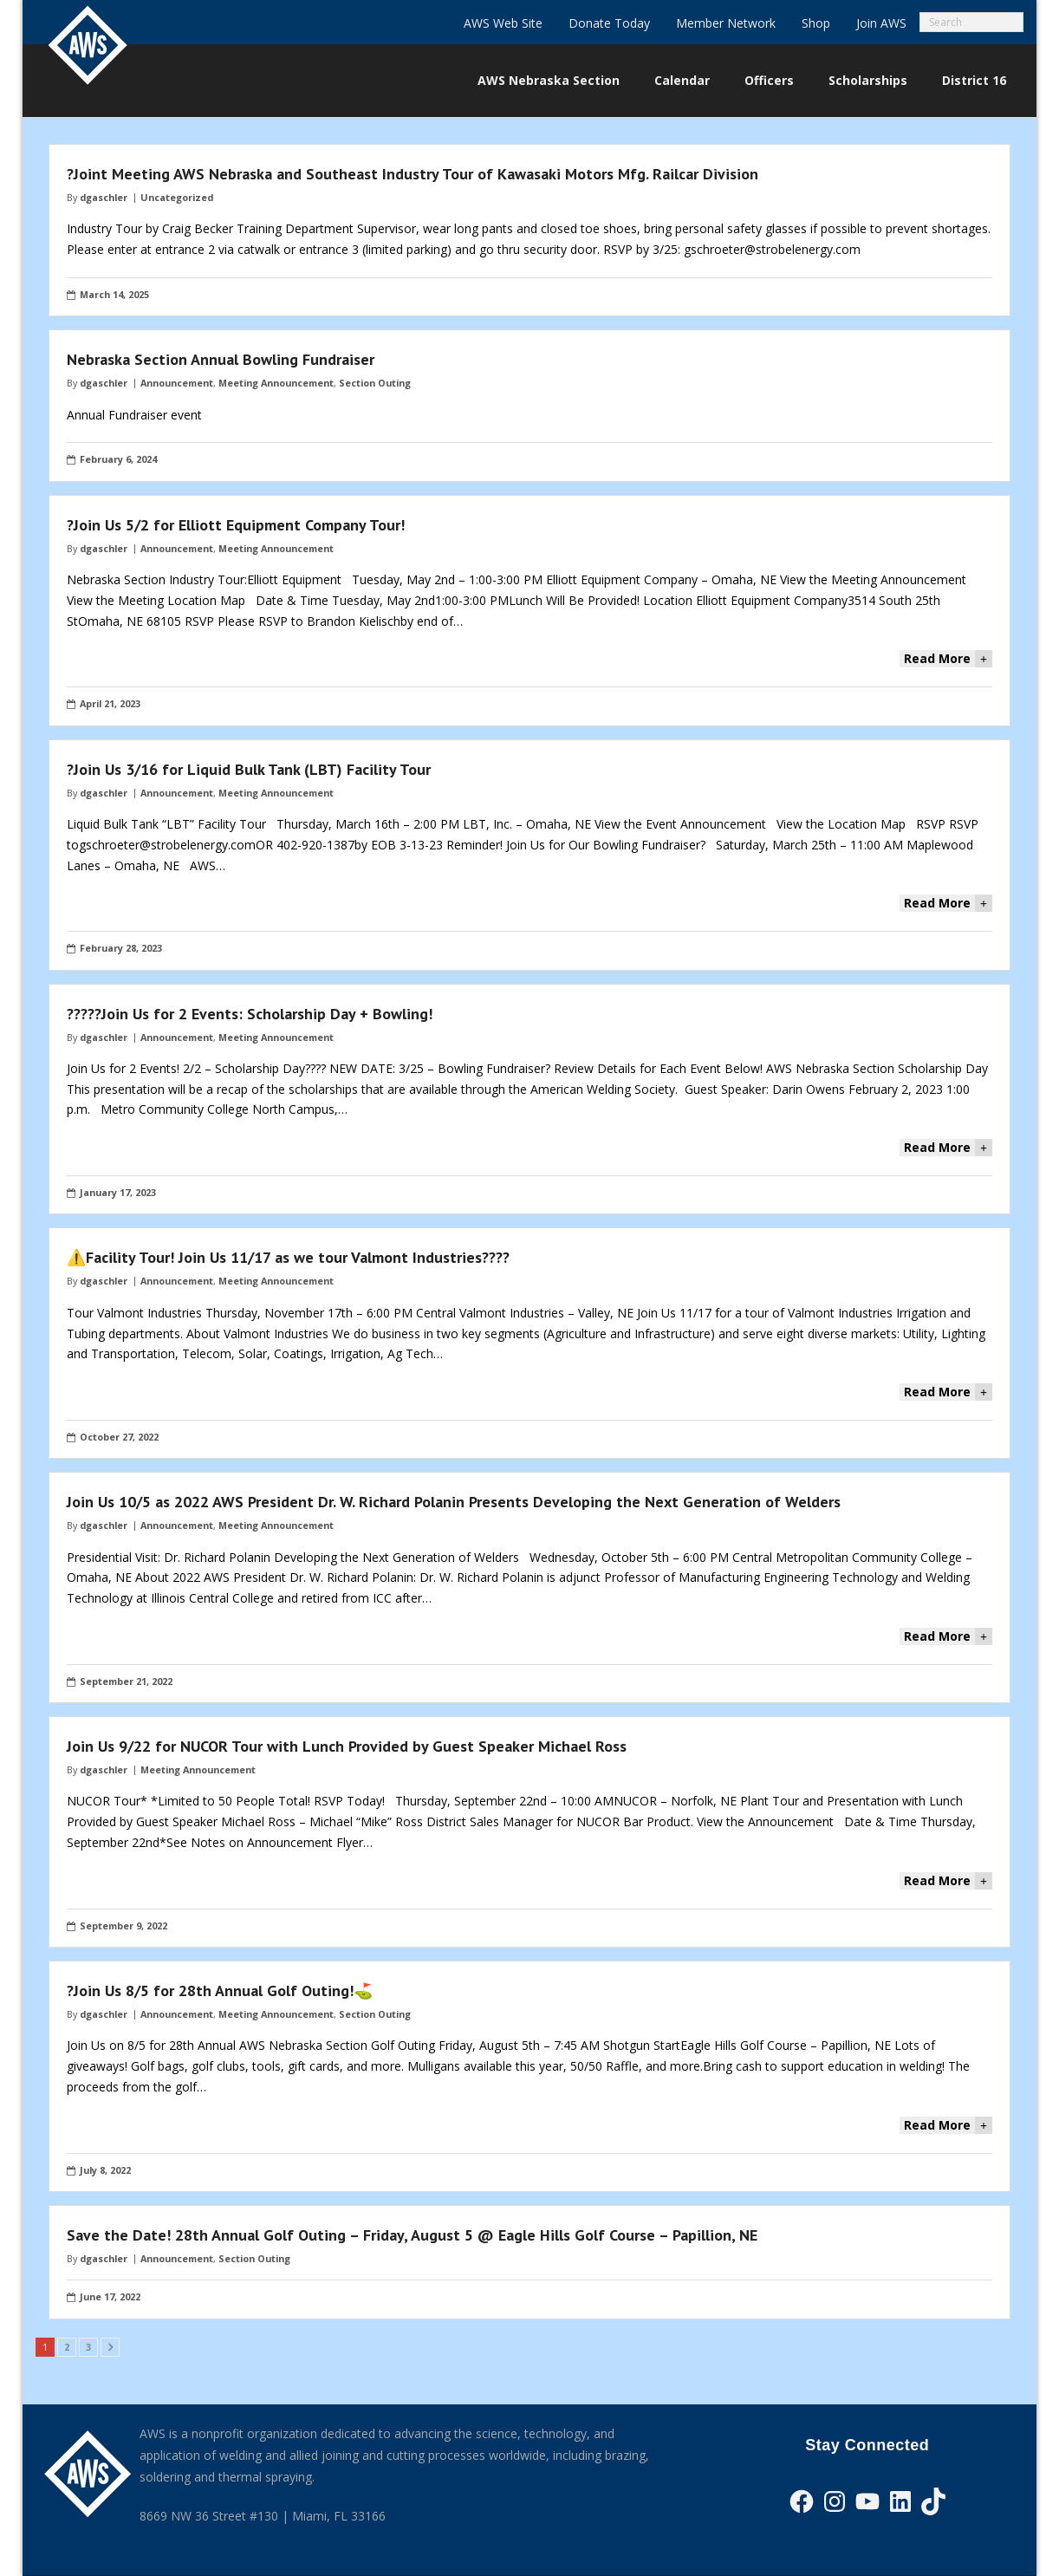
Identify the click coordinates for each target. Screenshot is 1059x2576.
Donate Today (609, 23)
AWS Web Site (503, 23)
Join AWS (881, 23)
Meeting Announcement (276, 382)
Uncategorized (176, 197)
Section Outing (375, 382)
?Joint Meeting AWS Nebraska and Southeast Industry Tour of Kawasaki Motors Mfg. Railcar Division (412, 174)
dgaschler (103, 197)
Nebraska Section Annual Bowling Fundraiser (220, 359)
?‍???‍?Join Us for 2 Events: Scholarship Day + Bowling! (249, 1014)
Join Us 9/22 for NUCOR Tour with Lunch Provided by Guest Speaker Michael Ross (347, 1746)
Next (110, 2347)
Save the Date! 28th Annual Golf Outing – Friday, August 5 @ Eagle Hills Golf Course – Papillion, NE (412, 2235)
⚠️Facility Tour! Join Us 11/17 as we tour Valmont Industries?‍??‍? (288, 1257)
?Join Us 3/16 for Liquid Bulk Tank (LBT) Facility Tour (249, 769)
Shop (816, 23)
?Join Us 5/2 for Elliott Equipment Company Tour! (236, 525)
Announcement (176, 382)
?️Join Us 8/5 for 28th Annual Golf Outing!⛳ (220, 1990)
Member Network (726, 23)
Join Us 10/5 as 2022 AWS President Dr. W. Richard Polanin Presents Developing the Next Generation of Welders (454, 1502)
